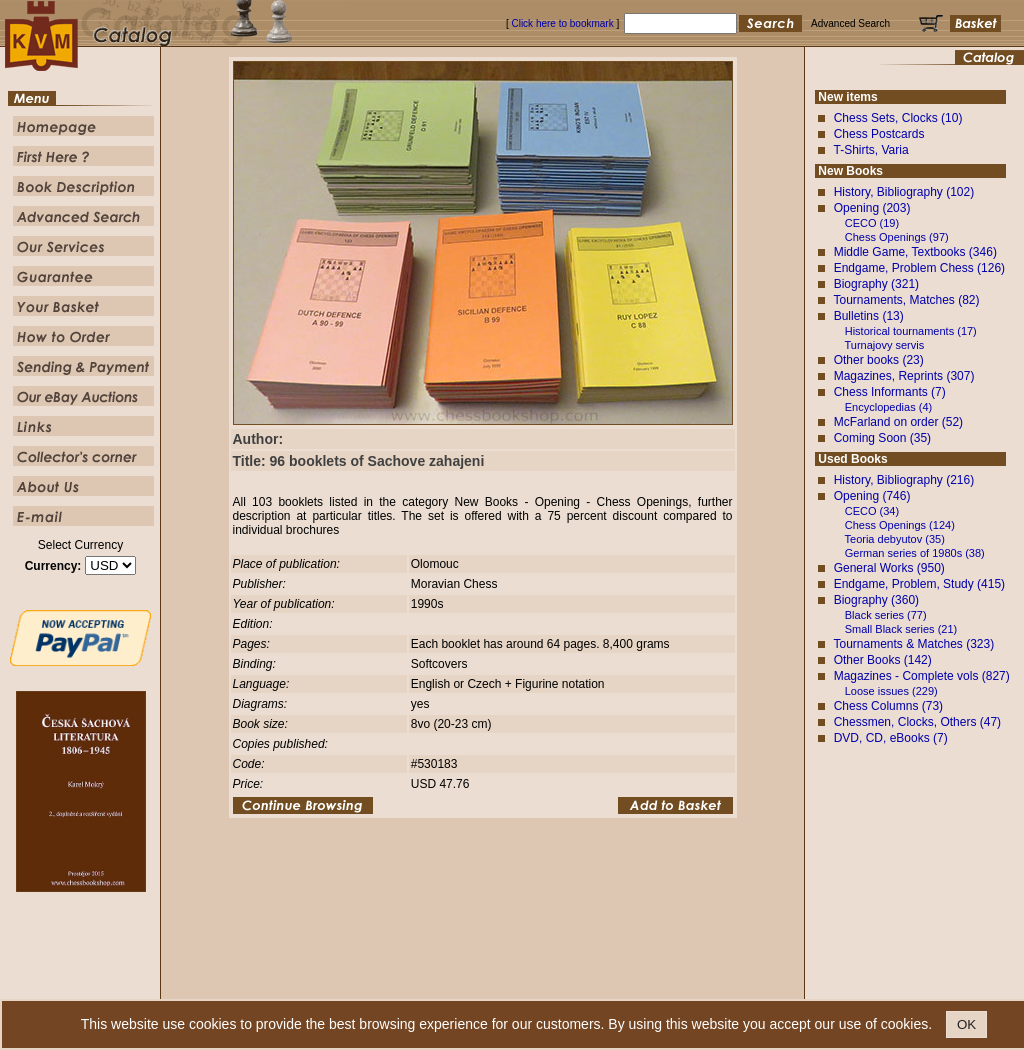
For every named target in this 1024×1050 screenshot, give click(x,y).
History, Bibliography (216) (904, 480)
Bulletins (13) (869, 316)
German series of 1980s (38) (915, 553)
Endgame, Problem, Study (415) (919, 584)
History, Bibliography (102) (904, 192)
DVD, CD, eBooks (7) (891, 738)
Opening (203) (872, 208)
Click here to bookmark (562, 23)
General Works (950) (889, 568)
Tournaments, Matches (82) (906, 300)
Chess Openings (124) (900, 525)
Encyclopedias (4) (888, 407)
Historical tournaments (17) (911, 331)
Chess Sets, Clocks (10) (898, 118)
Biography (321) (876, 284)
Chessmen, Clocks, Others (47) (917, 722)
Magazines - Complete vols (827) (922, 676)
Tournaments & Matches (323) (913, 644)
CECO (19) (872, 223)
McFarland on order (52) (898, 422)
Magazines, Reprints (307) (904, 376)
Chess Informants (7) (890, 392)
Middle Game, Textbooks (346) (915, 252)
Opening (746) (872, 496)
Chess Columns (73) (888, 706)
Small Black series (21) (901, 629)
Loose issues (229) (891, 691)
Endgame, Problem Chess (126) (919, 268)
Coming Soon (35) (882, 438)
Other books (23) (879, 360)
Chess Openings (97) (897, 237)
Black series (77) (886, 615)
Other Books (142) (883, 660)
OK (966, 1024)
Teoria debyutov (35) (895, 539)
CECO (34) (872, 511)
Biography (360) (876, 600)
